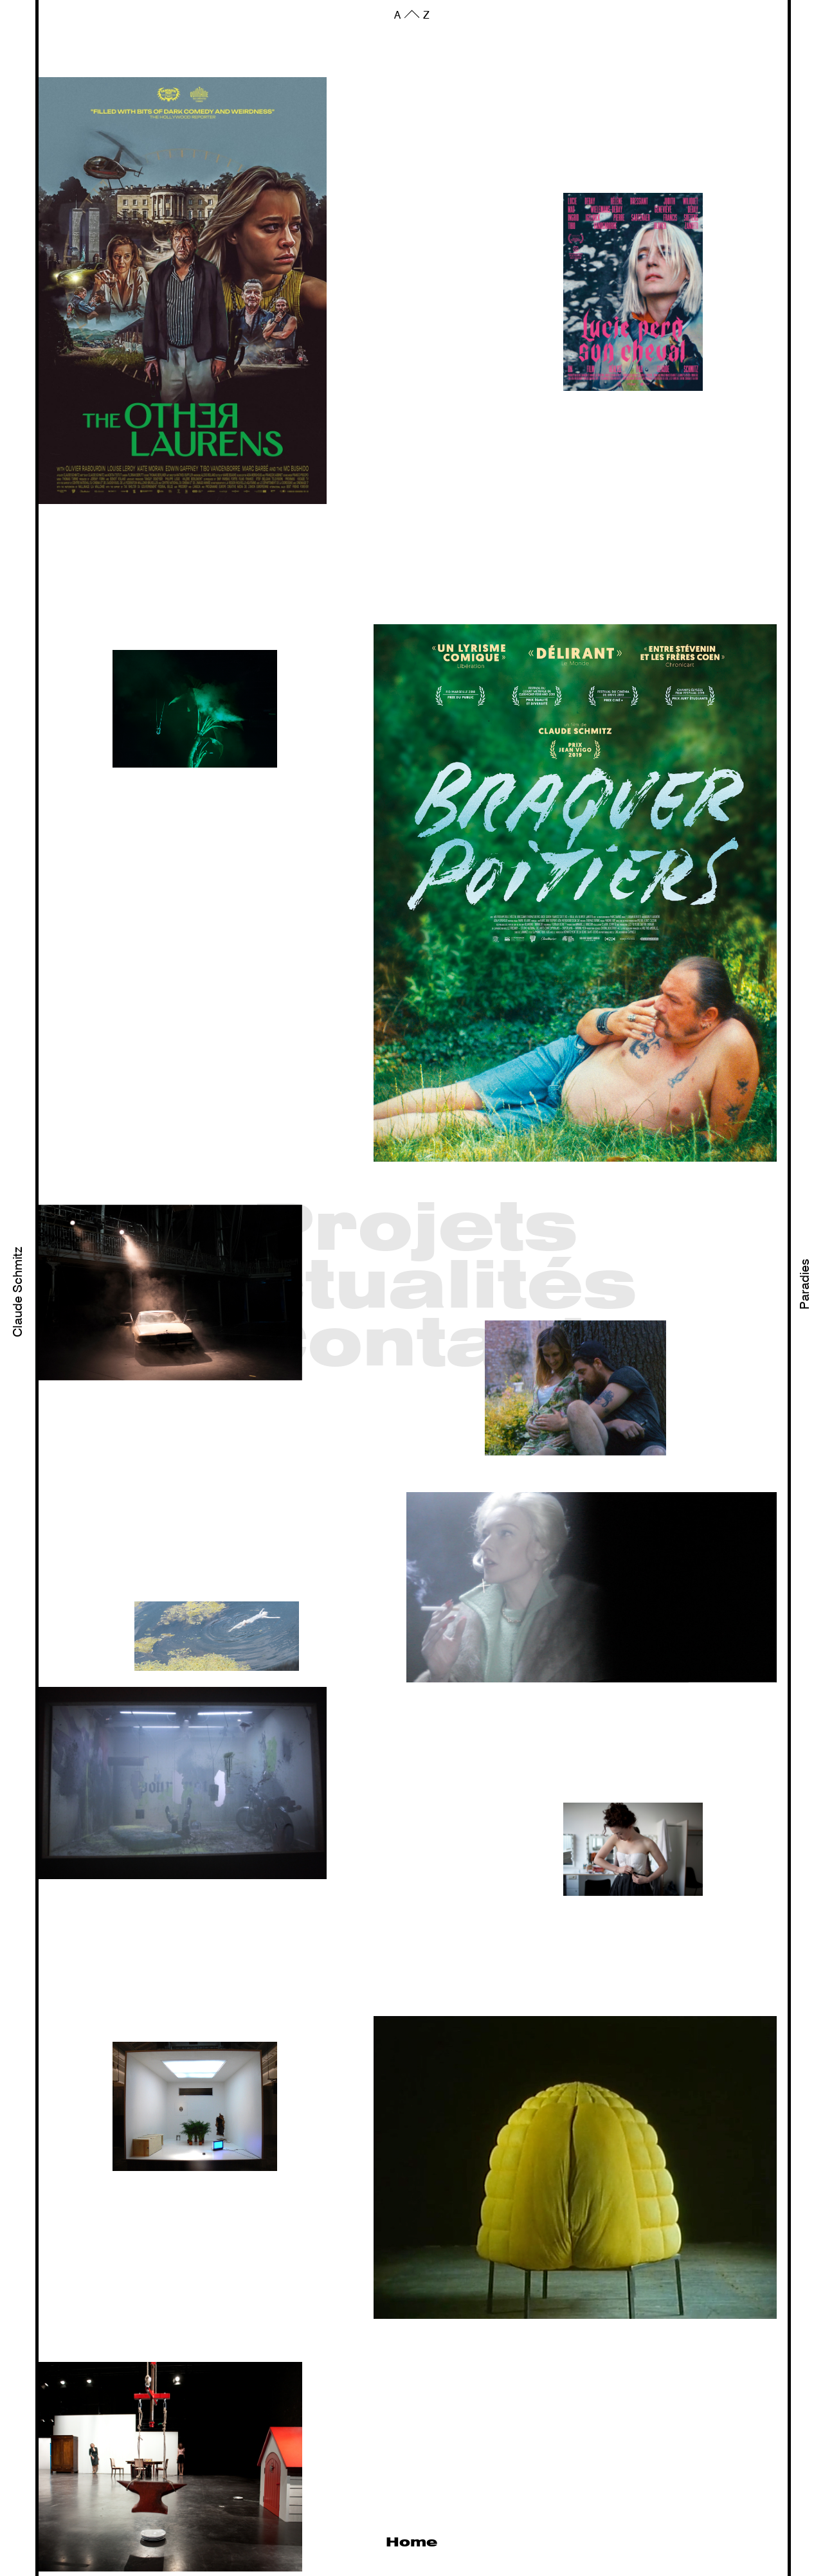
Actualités (414, 1288)
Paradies (805, 1284)
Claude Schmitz (18, 1292)
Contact (415, 1346)
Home (411, 2542)
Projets (415, 1230)
